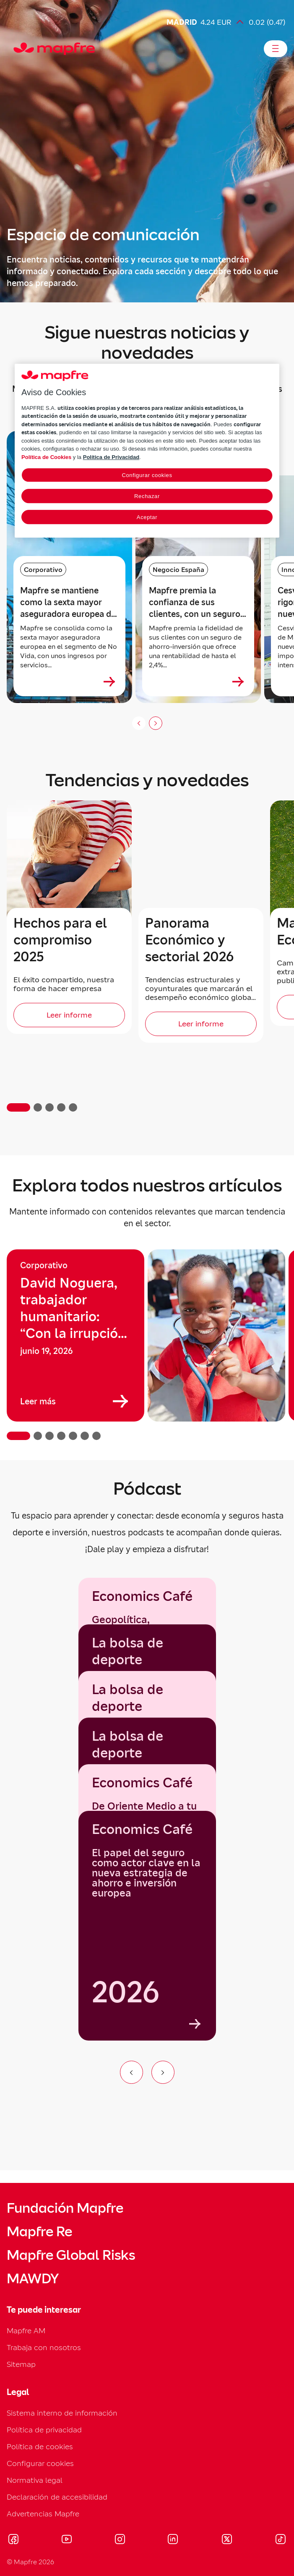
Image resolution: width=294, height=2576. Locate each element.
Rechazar (147, 496)
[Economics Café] (147, 1926)
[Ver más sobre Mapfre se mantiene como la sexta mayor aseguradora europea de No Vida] (109, 681)
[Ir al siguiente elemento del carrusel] (162, 2072)
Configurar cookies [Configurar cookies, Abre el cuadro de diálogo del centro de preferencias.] (147, 475)
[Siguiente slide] (155, 723)
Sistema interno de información (62, 2413)
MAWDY (33, 2278)
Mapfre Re (39, 2231)
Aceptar (147, 517)
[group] (75, 1335)
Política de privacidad (44, 2429)
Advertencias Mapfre (43, 2513)
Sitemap (21, 2364)
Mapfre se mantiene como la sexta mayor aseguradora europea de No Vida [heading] (68, 602)
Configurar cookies (40, 2463)
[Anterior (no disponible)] (139, 723)
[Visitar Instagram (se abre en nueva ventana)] (120, 2540)
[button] (18, 1107)
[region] (147, 1344)
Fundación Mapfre (65, 2208)
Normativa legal (34, 2480)
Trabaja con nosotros (44, 2347)
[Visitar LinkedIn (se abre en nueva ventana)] (173, 2540)
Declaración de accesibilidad (57, 2497)
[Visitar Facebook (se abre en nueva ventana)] (13, 2540)
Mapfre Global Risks (71, 2255)
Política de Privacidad (111, 457)
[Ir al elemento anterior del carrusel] (131, 2072)
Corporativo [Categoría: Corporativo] (43, 569)
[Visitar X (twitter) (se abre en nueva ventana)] (227, 2540)
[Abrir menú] (276, 49)
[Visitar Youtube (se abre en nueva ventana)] (66, 2540)
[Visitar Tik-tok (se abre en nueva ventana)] (280, 2540)
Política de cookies (40, 2446)
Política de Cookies (46, 457)
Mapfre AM (26, 2330)
